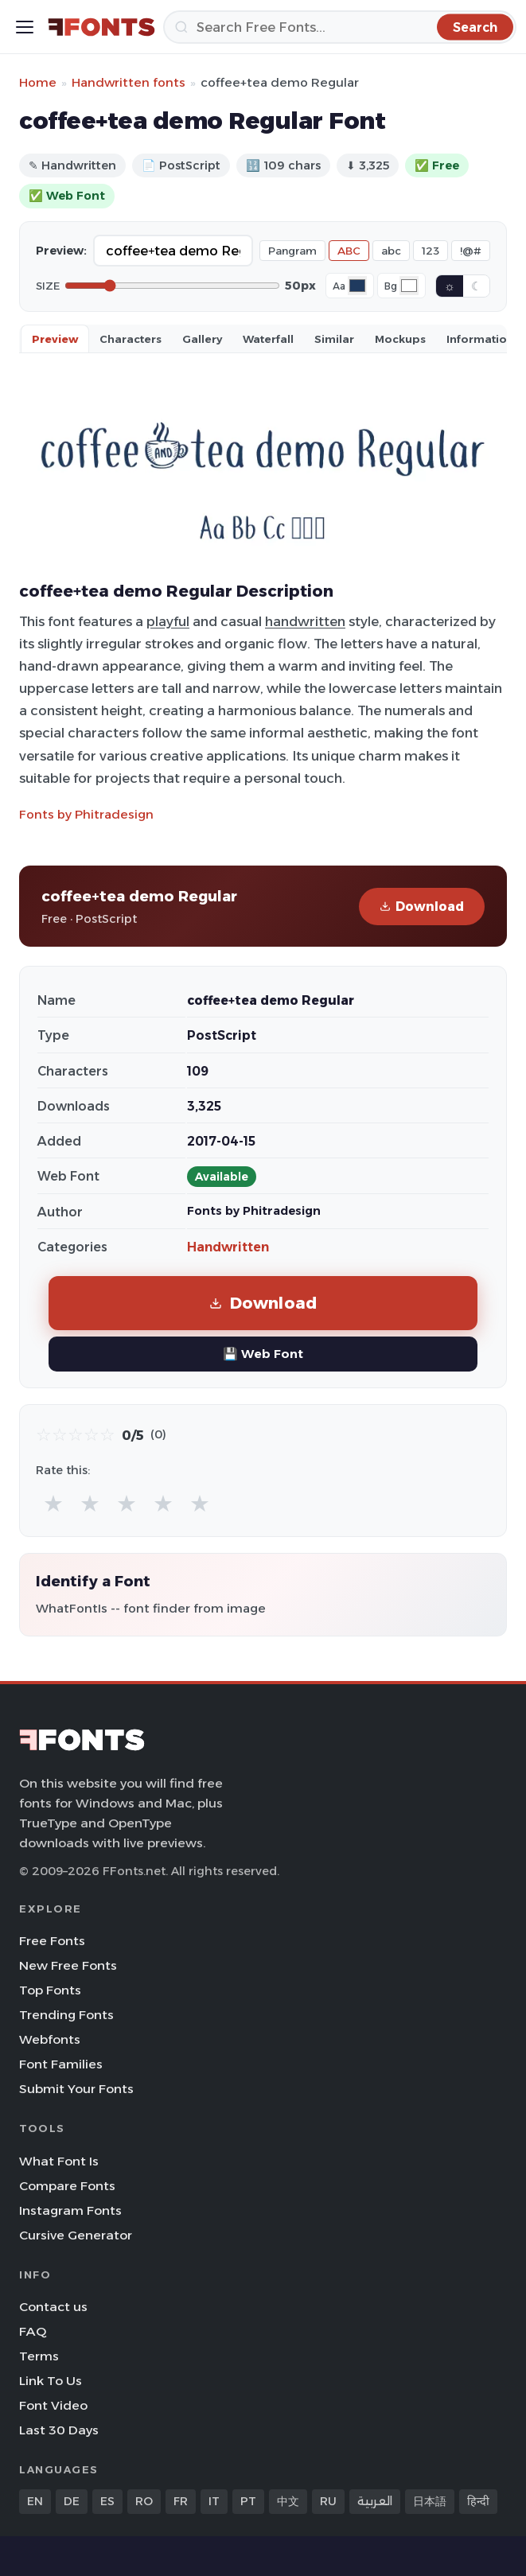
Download (422, 906)
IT (214, 2501)
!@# (470, 250)
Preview (55, 339)
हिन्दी (478, 2501)
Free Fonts (52, 1940)
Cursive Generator (75, 2235)
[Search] (339, 27)
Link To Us (50, 2380)
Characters (130, 339)
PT (248, 2501)
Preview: (61, 250)
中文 (288, 2501)
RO (144, 2501)
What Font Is (59, 2161)
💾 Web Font (263, 1353)
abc (391, 250)
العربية (374, 2501)
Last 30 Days (59, 2430)
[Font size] (172, 285)
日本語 (429, 2501)
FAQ (32, 2331)
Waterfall (268, 339)
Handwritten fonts (128, 82)
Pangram (292, 250)
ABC (348, 250)
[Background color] (409, 285)
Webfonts (49, 2039)
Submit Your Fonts (76, 2088)
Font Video (53, 2405)
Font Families (61, 2064)
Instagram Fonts (70, 2210)
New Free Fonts (68, 1965)
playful (167, 621)
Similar (334, 339)
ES (107, 2501)
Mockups (400, 339)
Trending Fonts (66, 2014)
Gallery (202, 339)
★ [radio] (53, 1503)
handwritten (305, 621)
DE (72, 2501)
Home (37, 82)
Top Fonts (50, 1990)
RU (328, 2501)
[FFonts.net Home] (101, 27)
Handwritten (228, 1247)
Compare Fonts (67, 2185)
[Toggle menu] (25, 27)
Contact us (53, 2306)
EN (35, 2501)
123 (430, 250)
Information (480, 339)
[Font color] (357, 285)
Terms (39, 2356)
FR (180, 2501)
